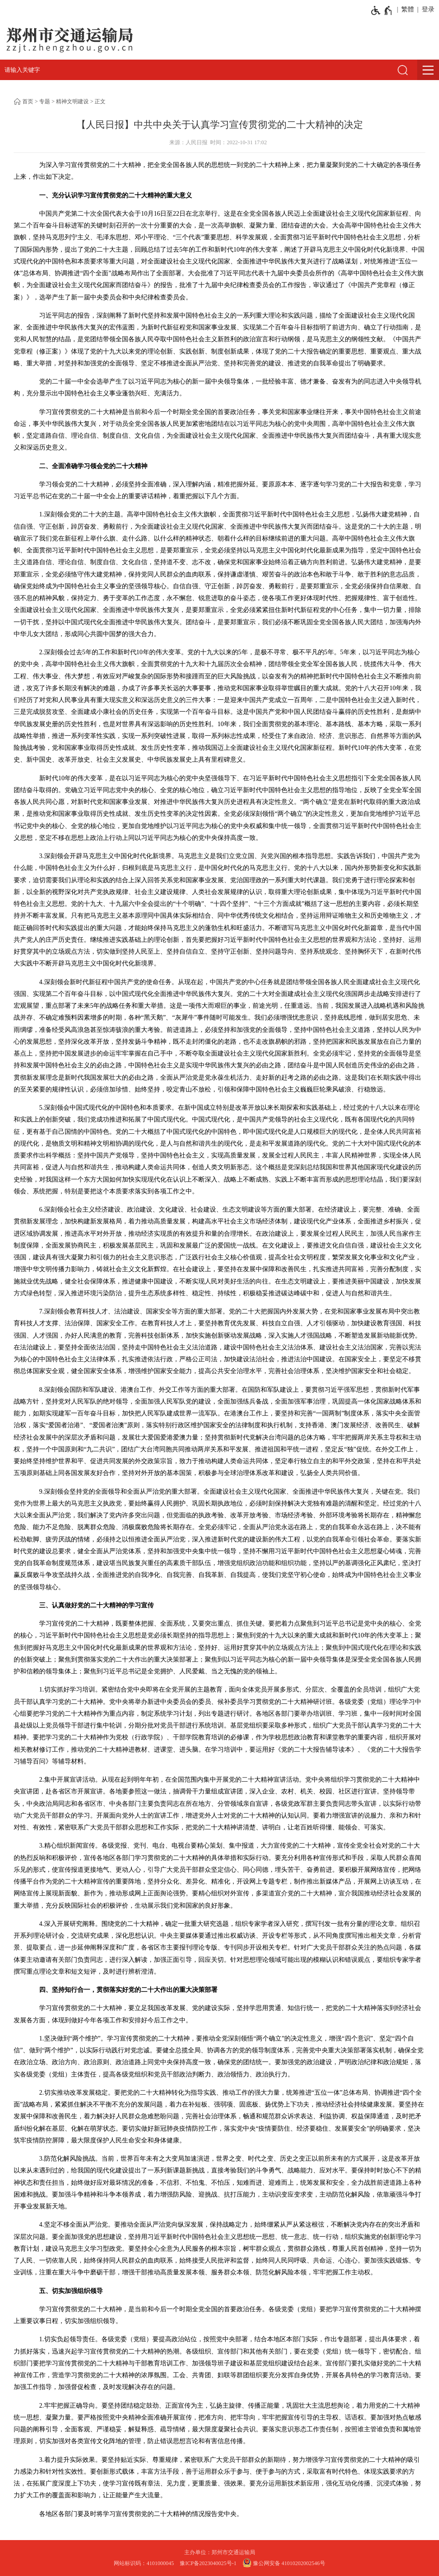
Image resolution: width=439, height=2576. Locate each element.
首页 (27, 101)
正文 (100, 101)
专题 (44, 101)
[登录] (426, 9)
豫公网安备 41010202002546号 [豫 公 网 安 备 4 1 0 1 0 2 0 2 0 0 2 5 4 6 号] (283, 2562)
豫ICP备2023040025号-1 (208, 2563)
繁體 (407, 9)
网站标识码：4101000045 (144, 2563)
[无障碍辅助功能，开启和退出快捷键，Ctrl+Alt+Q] (382, 10)
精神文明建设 (72, 101)
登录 (428, 9)
